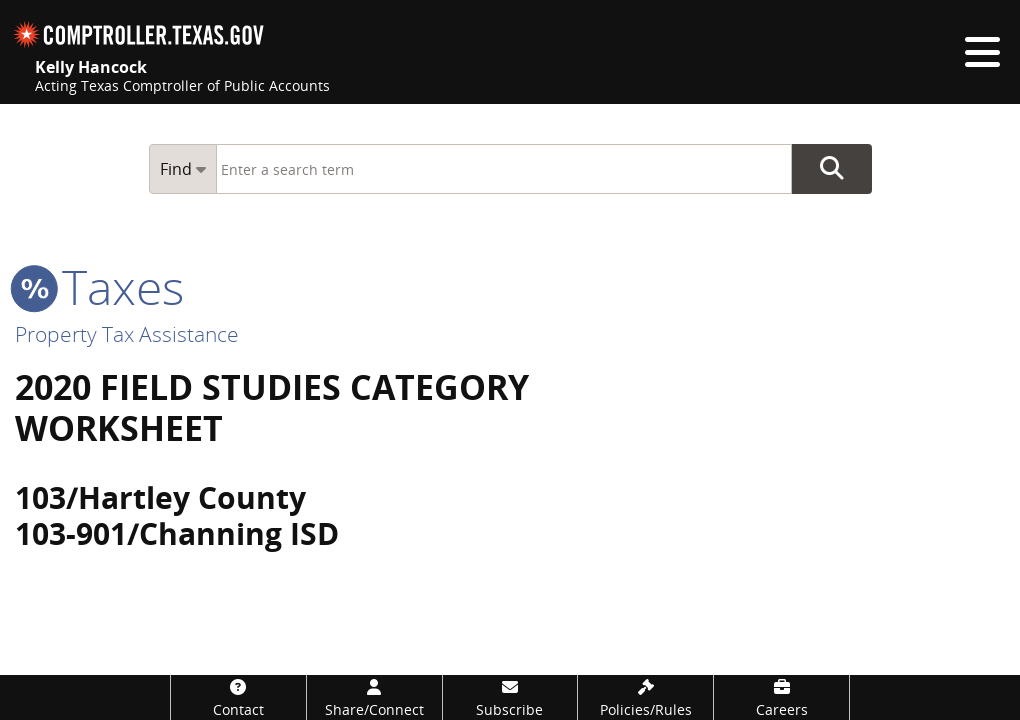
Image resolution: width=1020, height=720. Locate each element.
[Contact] (238, 697)
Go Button (832, 169)
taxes (99, 286)
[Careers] (781, 697)
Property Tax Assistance (127, 334)
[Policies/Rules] (645, 697)
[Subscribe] (510, 697)
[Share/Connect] (374, 697)
